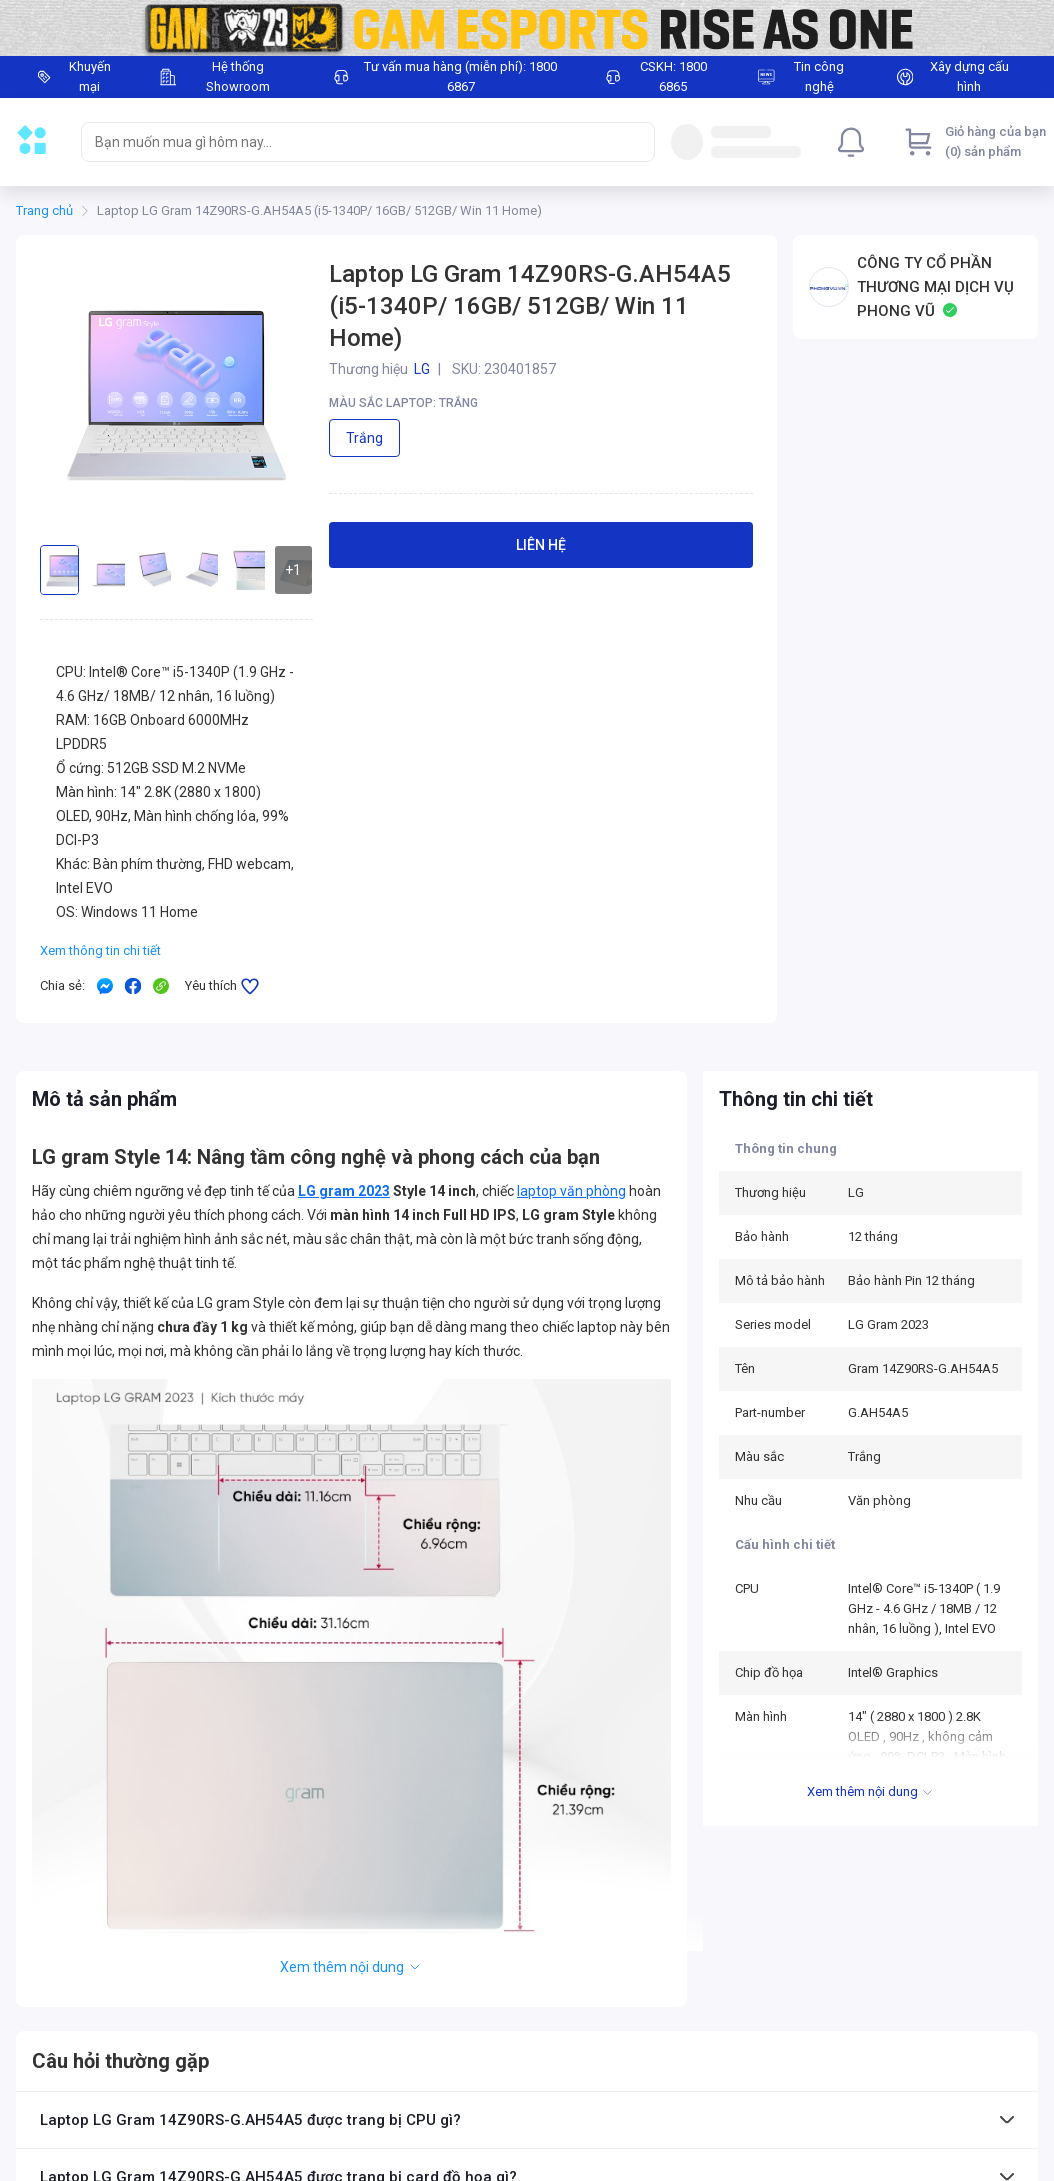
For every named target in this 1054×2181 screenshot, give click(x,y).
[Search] (635, 142)
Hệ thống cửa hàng (478, 2079)
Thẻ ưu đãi (45, 2055)
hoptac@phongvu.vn (890, 2167)
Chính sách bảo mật (481, 2126)
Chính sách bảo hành (279, 2079)
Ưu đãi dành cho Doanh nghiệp (101, 2102)
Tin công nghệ (465, 2150)
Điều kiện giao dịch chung (291, 2055)
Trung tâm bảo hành (481, 2102)
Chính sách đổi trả (271, 2102)
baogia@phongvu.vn (890, 2122)
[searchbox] (350, 142)
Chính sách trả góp (69, 2126)
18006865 (737, 2102)
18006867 (657, 2076)
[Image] (527, 28)
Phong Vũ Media (686, 2154)
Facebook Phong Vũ (695, 2126)
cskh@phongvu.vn (885, 2076)
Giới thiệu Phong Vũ (479, 2055)
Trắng (364, 438)
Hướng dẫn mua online (79, 2079)
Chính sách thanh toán (284, 2126)
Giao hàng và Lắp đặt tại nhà (299, 2150)
